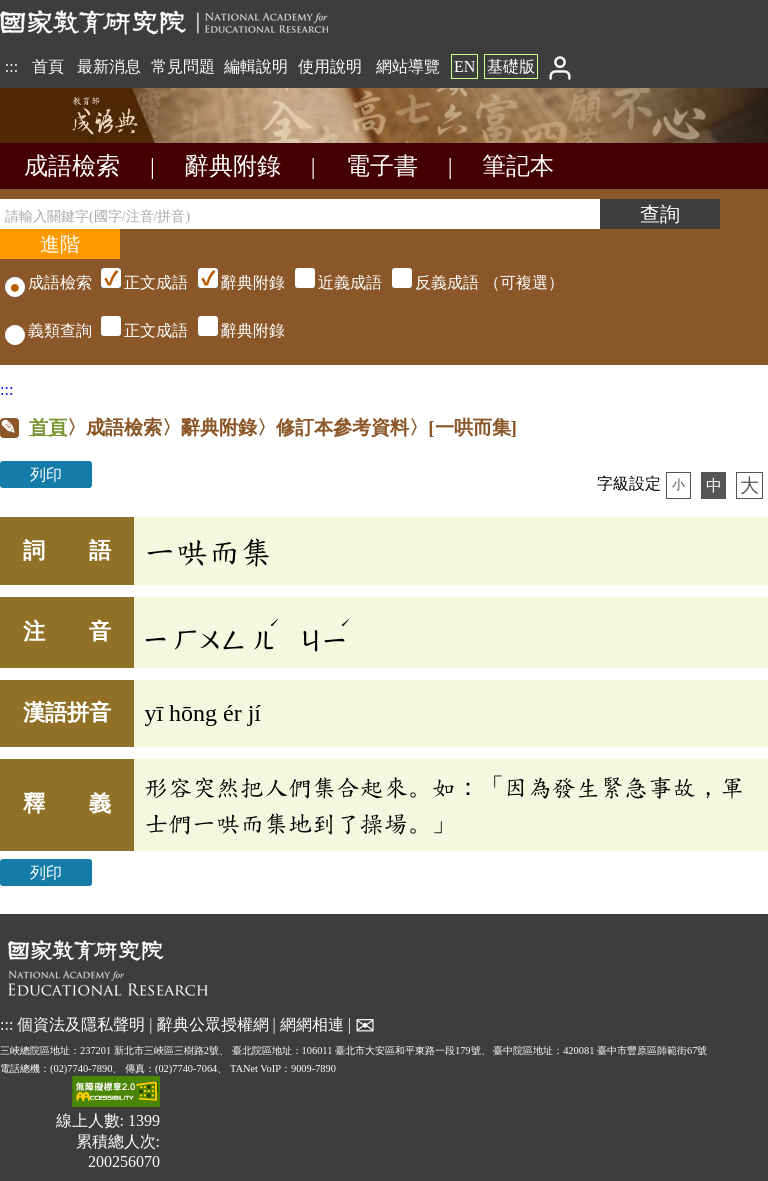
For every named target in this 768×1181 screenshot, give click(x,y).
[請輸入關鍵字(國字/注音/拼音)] (300, 214)
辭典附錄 (233, 166)
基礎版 (511, 66)
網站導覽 (408, 66)
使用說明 (330, 66)
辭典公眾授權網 (213, 1023)
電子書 (382, 166)
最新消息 (109, 66)
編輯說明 (256, 66)
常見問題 (183, 66)
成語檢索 (72, 166)
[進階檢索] (60, 244)
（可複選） (330, 282)
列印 (46, 474)
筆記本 (518, 166)
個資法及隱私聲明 (81, 1023)
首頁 (48, 66)
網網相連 (312, 1023)
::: (11, 66)
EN (464, 66)
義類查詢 (48, 330)
